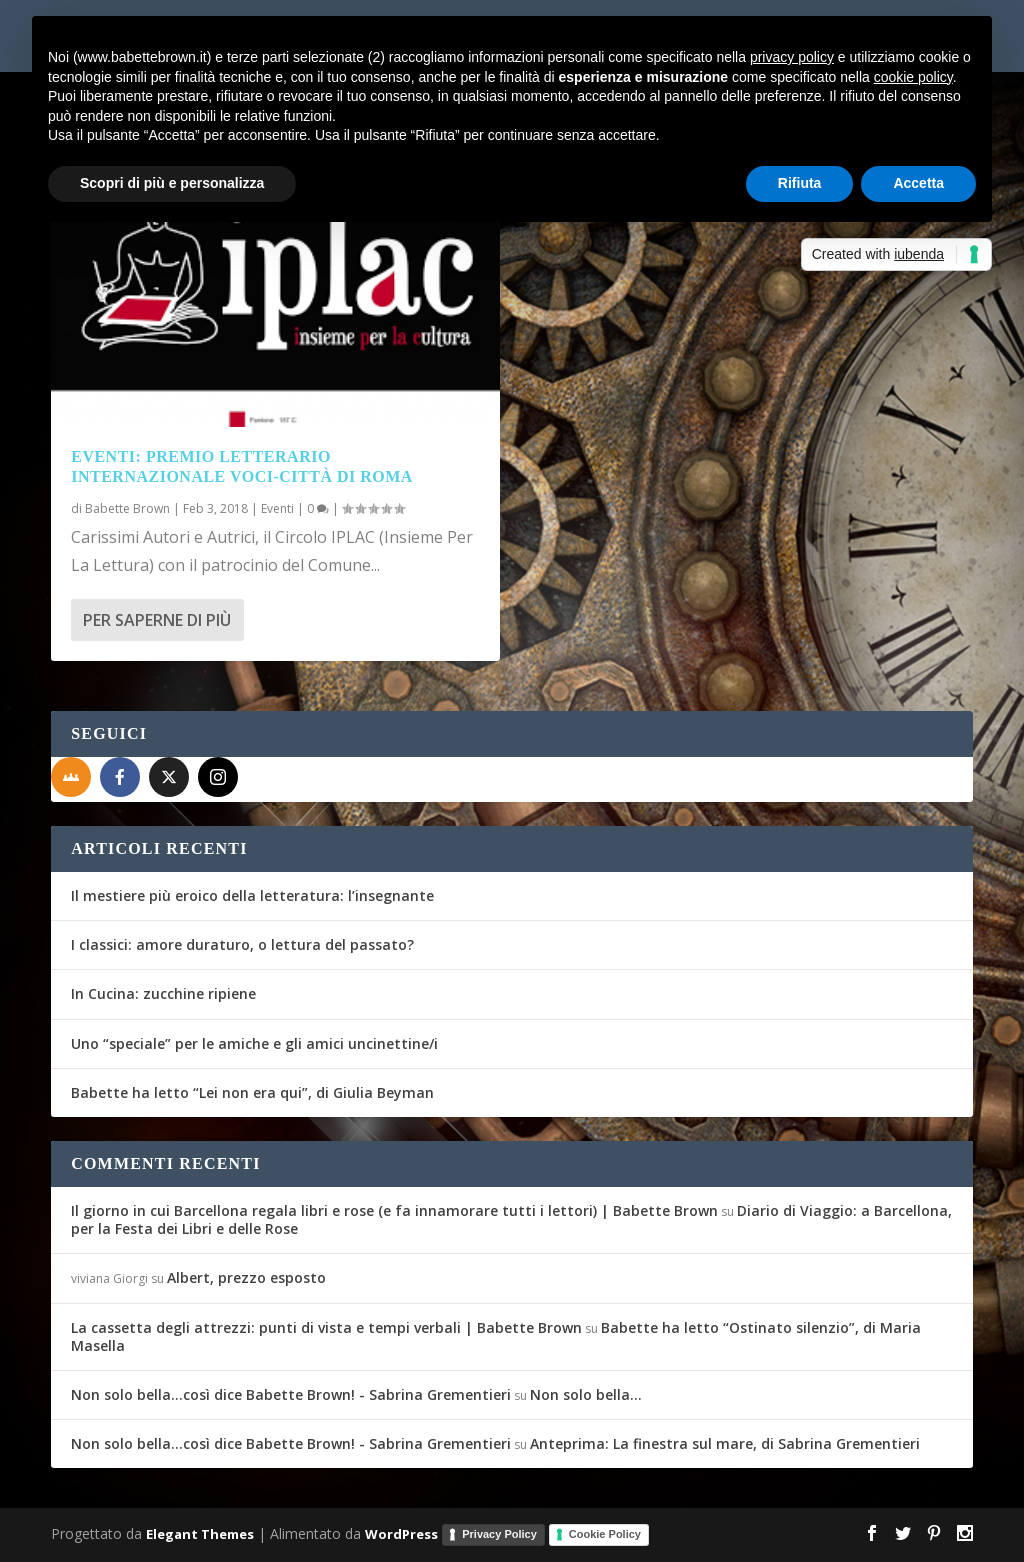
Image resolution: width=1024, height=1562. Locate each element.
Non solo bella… (586, 1394)
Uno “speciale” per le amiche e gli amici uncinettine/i (254, 1043)
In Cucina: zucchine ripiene (163, 993)
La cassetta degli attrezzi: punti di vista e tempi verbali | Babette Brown (326, 1327)
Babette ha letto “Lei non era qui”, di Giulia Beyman (252, 1092)
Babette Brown (127, 508)
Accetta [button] (918, 183)
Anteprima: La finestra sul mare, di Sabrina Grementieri (725, 1443)
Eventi (277, 508)
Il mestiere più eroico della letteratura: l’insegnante (252, 895)
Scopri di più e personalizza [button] (172, 183)
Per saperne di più (157, 620)
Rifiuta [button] (800, 183)
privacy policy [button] (792, 57)
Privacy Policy (499, 1534)
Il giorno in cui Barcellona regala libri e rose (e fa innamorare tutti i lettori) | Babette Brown (394, 1210)
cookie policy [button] (913, 77)
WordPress (401, 1534)
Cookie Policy (605, 1534)
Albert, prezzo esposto (246, 1277)
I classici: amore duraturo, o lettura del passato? (242, 944)
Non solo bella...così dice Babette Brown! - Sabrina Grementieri (291, 1394)
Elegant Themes (200, 1534)
